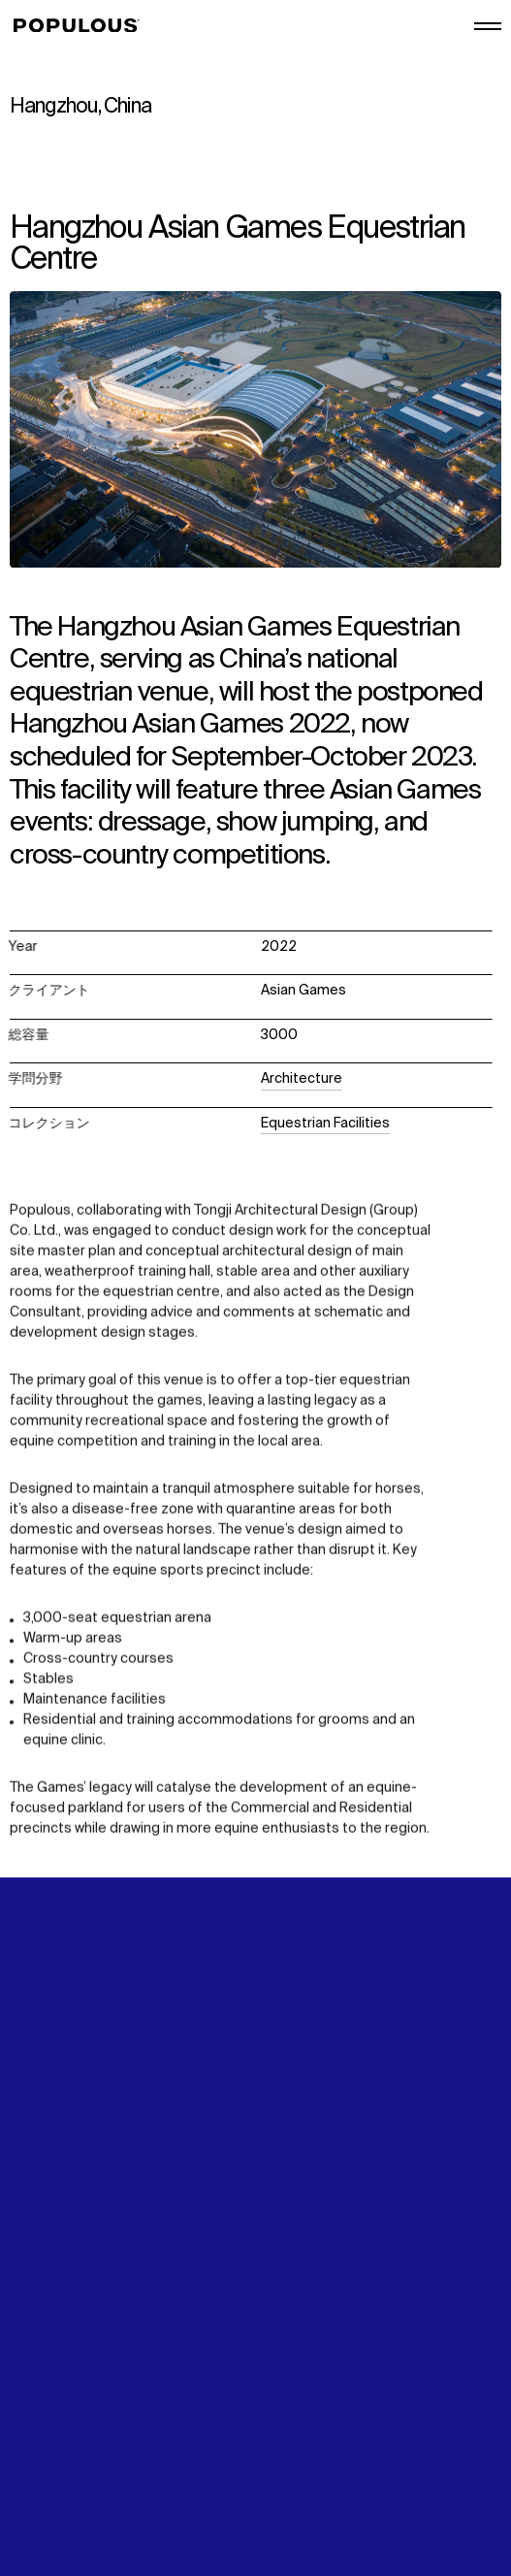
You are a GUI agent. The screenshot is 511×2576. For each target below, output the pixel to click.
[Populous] (82, 26)
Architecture (301, 1079)
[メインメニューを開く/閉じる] (487, 26)
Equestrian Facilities (325, 1123)
